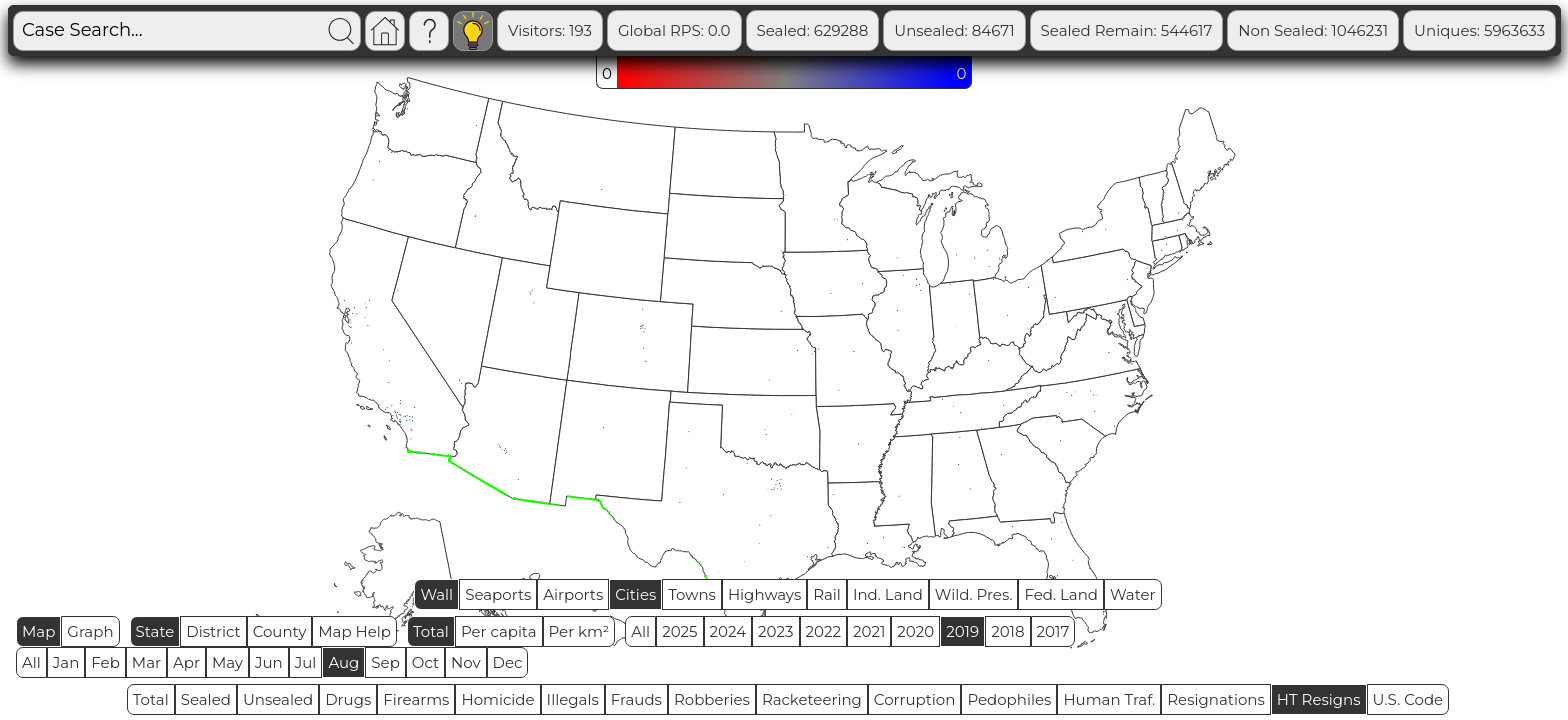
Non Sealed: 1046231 (1391, 30)
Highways (764, 594)
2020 (915, 631)
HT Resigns (1319, 699)
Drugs (348, 699)
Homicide (497, 699)
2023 (775, 631)
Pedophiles (1009, 699)
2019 (962, 631)
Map (38, 631)
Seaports (498, 594)
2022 (823, 631)
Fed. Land (1061, 594)
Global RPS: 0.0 (752, 30)
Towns (692, 594)
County (280, 631)
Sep (385, 662)
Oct (425, 662)
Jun (269, 662)
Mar (146, 662)
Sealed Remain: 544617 (1205, 30)
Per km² (579, 631)
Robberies (712, 699)
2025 (679, 631)
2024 (728, 631)
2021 (869, 631)
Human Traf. (1109, 699)
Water (1133, 594)
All (640, 631)
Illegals (573, 699)
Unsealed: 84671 (1032, 30)
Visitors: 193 (628, 30)
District (213, 631)
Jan (66, 662)
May (227, 662)
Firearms (416, 699)
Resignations (1216, 699)
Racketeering (812, 699)
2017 (1053, 631)
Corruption (915, 699)
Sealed (206, 699)
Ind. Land (888, 594)
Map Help (354, 631)
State (155, 631)
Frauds (636, 699)
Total (431, 631)
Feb (105, 662)
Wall (436, 594)
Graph (90, 631)
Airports (573, 594)
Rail (827, 594)
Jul (306, 662)
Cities (635, 594)
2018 (1007, 631)
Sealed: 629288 (891, 30)
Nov (466, 662)
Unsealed (278, 699)
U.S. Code (1408, 699)
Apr (186, 662)
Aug (343, 662)
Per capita (499, 631)
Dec (508, 662)
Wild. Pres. (974, 594)
